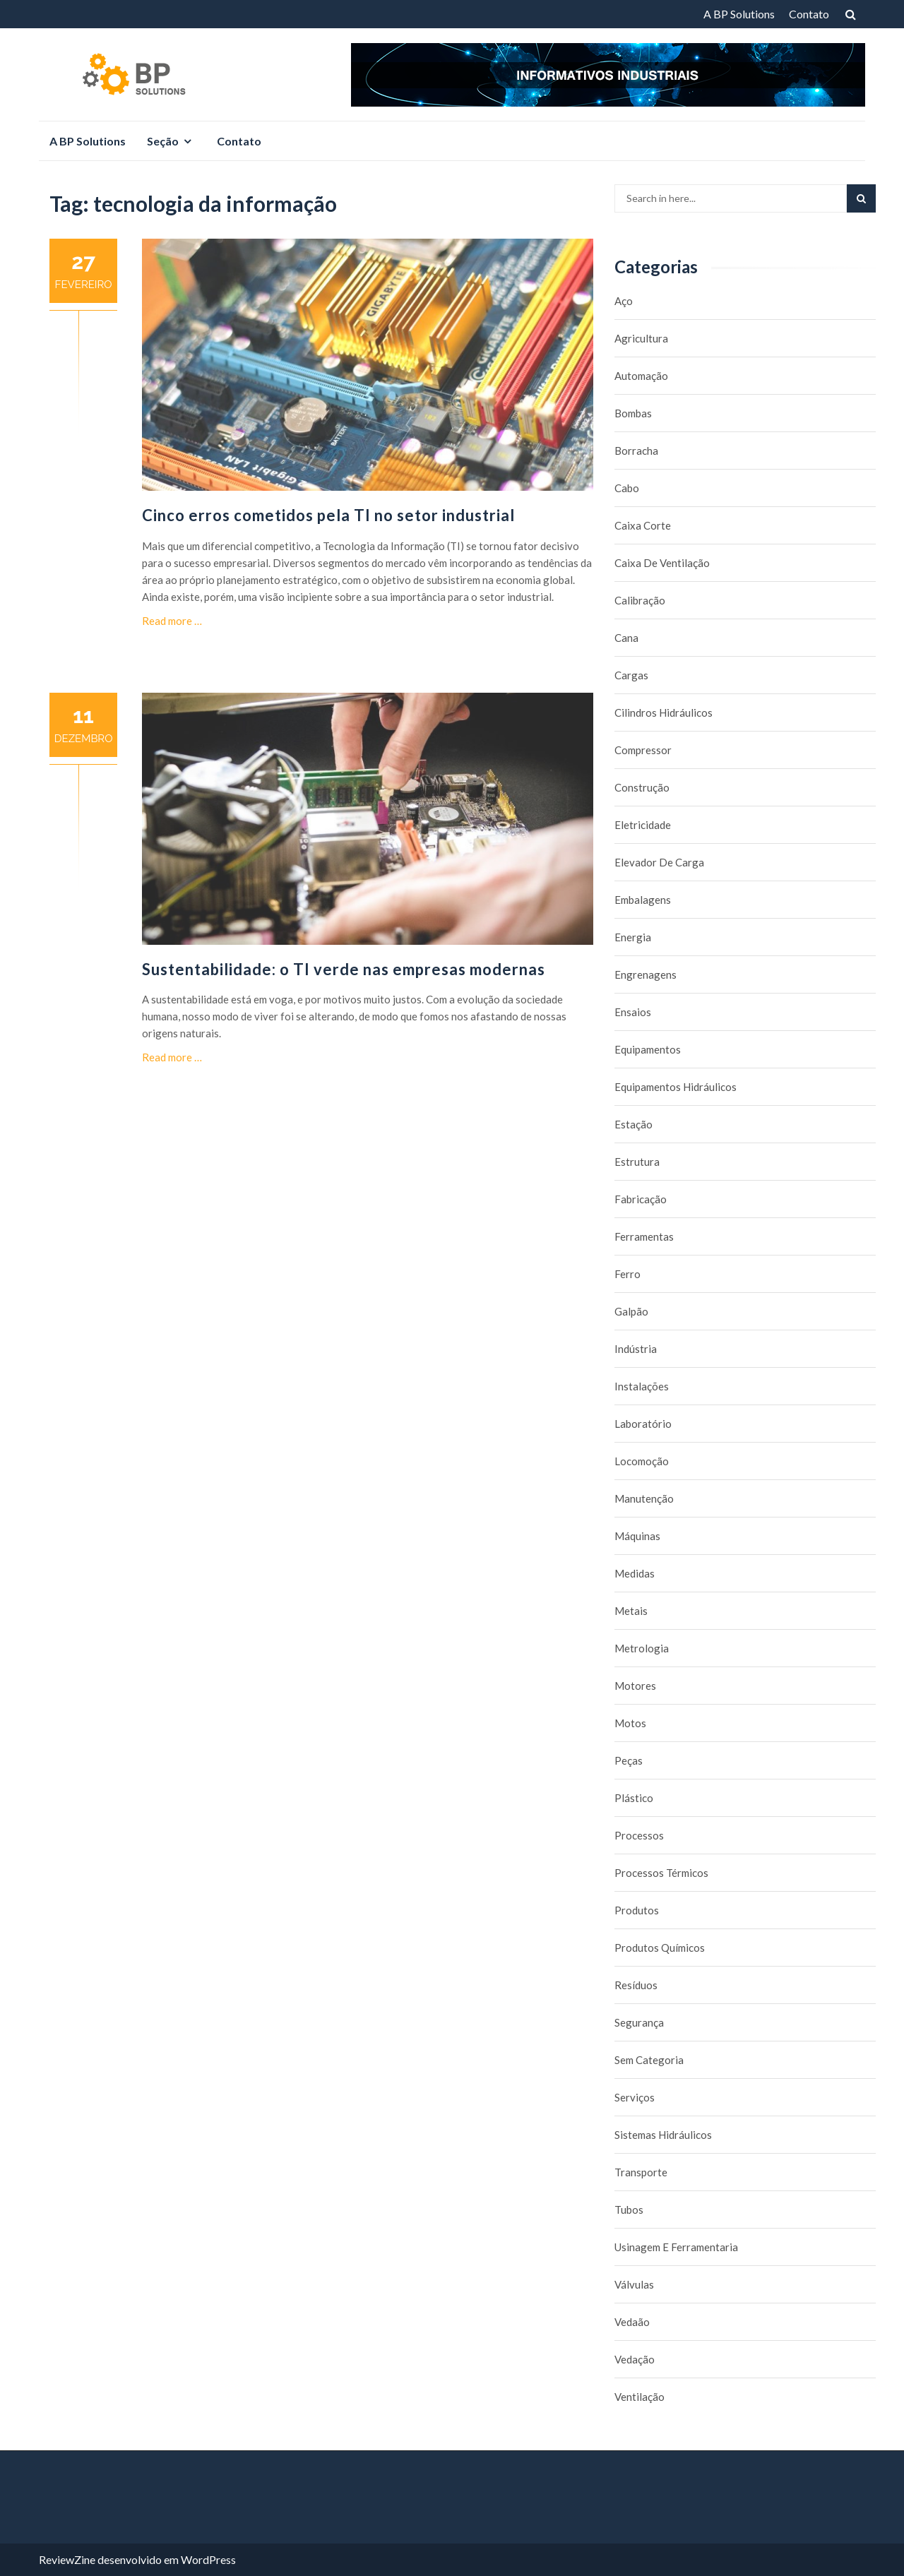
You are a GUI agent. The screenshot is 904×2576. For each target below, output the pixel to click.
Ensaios (632, 1012)
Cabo (626, 488)
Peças (628, 1760)
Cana (626, 637)
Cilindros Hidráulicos (663, 712)
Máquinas (637, 1536)
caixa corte (642, 525)
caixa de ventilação (662, 562)
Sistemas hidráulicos (663, 2134)
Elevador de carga (659, 862)
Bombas (633, 413)
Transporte (640, 2172)
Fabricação (640, 1199)
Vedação (634, 2359)
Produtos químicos (659, 1947)
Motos (630, 1723)
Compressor (643, 750)
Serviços (634, 2097)
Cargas (631, 675)
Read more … (172, 620)
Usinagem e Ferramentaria (676, 2247)
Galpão (631, 1311)
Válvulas (634, 2284)
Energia (632, 937)
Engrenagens (645, 974)
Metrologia (641, 1648)
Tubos (628, 2209)
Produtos (636, 1910)
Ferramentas (644, 1236)
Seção (163, 141)
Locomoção (641, 1461)
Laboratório (643, 1423)
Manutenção (644, 1498)
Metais (631, 1610)
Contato (809, 13)
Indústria (635, 1348)
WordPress (208, 2559)
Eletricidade (642, 824)
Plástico (633, 1797)
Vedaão (632, 2321)
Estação (633, 1124)
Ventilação (639, 2396)
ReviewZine (67, 2559)
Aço (623, 300)
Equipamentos (647, 1049)
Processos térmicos (661, 1872)
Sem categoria (649, 2059)
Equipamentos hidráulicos (675, 1086)
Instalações (641, 1386)
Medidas (634, 1573)
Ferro (627, 1274)
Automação (641, 375)
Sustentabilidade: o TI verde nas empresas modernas (343, 969)
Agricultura (641, 338)
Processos (639, 1835)
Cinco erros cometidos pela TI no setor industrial (328, 515)
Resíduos (636, 1985)
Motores (635, 1685)
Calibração (639, 600)
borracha (636, 450)
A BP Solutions (739, 13)
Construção (642, 787)
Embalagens (642, 899)
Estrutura (637, 1161)
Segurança (639, 2022)
